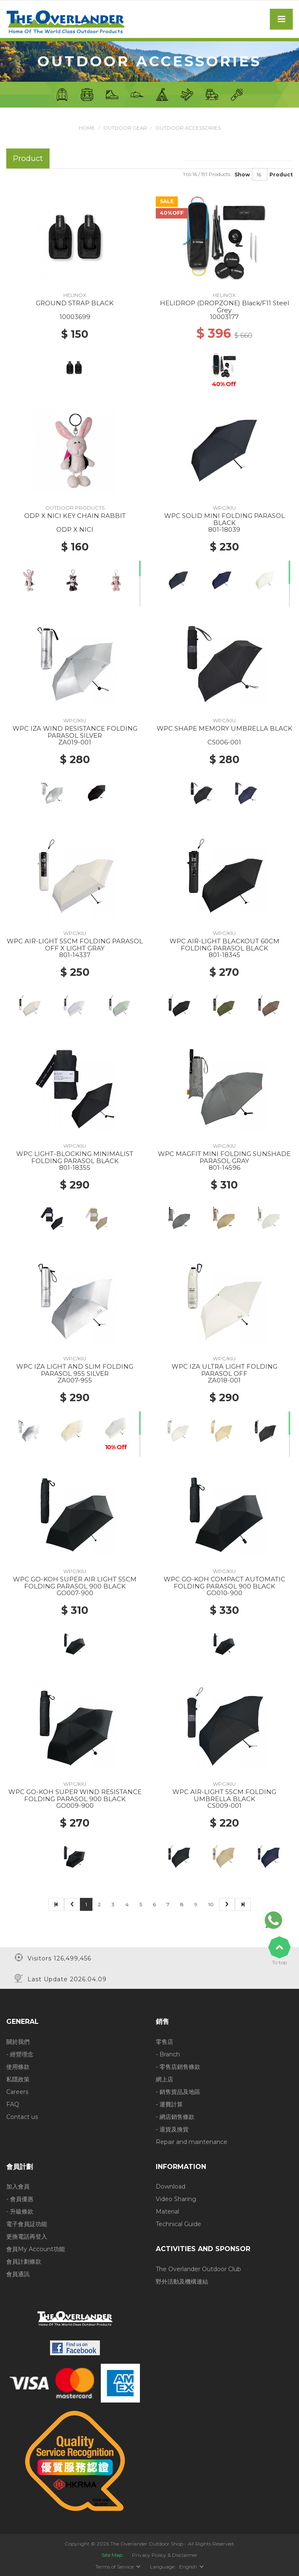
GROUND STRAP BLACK (75, 303)
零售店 (164, 2041)
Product (281, 174)
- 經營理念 (19, 2054)
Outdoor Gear (124, 128)
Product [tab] (28, 158)
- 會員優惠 (19, 2199)
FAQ (12, 2104)
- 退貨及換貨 (172, 2129)
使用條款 (18, 2066)
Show (242, 174)
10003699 (75, 317)
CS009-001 (224, 1805)
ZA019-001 (74, 742)
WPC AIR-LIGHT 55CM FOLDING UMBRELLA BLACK (224, 1795)
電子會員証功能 (26, 2224)
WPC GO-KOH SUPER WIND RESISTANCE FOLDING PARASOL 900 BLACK (75, 1795)
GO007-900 (75, 1593)
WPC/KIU (224, 508)
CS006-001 (224, 742)
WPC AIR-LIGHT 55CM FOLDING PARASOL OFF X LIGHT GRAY (75, 944)
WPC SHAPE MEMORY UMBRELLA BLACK (224, 728)
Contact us (22, 2116)
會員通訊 (18, 2274)
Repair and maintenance (191, 2141)
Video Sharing (176, 2199)
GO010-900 (224, 1593)
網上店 (164, 2079)
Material (167, 2211)
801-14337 (74, 955)
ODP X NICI (74, 529)
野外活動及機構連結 (182, 2281)
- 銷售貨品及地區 (178, 2091)
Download (170, 2186)
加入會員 (18, 2186)
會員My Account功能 (35, 2249)
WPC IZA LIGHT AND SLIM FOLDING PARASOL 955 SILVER (74, 1369)
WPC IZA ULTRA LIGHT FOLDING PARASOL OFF (224, 1369)
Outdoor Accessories (188, 128)
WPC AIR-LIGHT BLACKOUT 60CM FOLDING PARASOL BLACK (224, 944)
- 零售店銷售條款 (178, 2066)
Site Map (112, 2555)
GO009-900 (75, 1805)
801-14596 (224, 1167)
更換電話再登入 (26, 2236)
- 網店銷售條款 (175, 2116)
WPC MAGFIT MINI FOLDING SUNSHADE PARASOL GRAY (224, 1157)
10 (211, 1904)
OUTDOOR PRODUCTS (75, 508)
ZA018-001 (224, 1380)
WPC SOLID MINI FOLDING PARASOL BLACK (224, 519)
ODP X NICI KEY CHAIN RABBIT (75, 516)
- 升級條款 (19, 2211)
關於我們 (18, 2041)
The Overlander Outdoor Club (198, 2268)
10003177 (224, 317)
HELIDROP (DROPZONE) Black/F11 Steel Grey (224, 306)
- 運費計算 (169, 2104)
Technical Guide (178, 2224)
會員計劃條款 (23, 2261)
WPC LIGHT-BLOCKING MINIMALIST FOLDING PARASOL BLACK (74, 1157)
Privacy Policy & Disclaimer (164, 2555)
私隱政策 (18, 2079)
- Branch (168, 2054)
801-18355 (74, 1167)
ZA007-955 (74, 1380)
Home (86, 128)
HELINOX (74, 295)
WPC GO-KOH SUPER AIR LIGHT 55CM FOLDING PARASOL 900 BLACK (75, 1582)
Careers (17, 2091)
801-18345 (224, 955)
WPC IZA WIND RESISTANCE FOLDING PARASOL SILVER (74, 731)
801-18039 (224, 529)
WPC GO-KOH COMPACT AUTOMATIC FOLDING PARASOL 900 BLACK (224, 1582)
